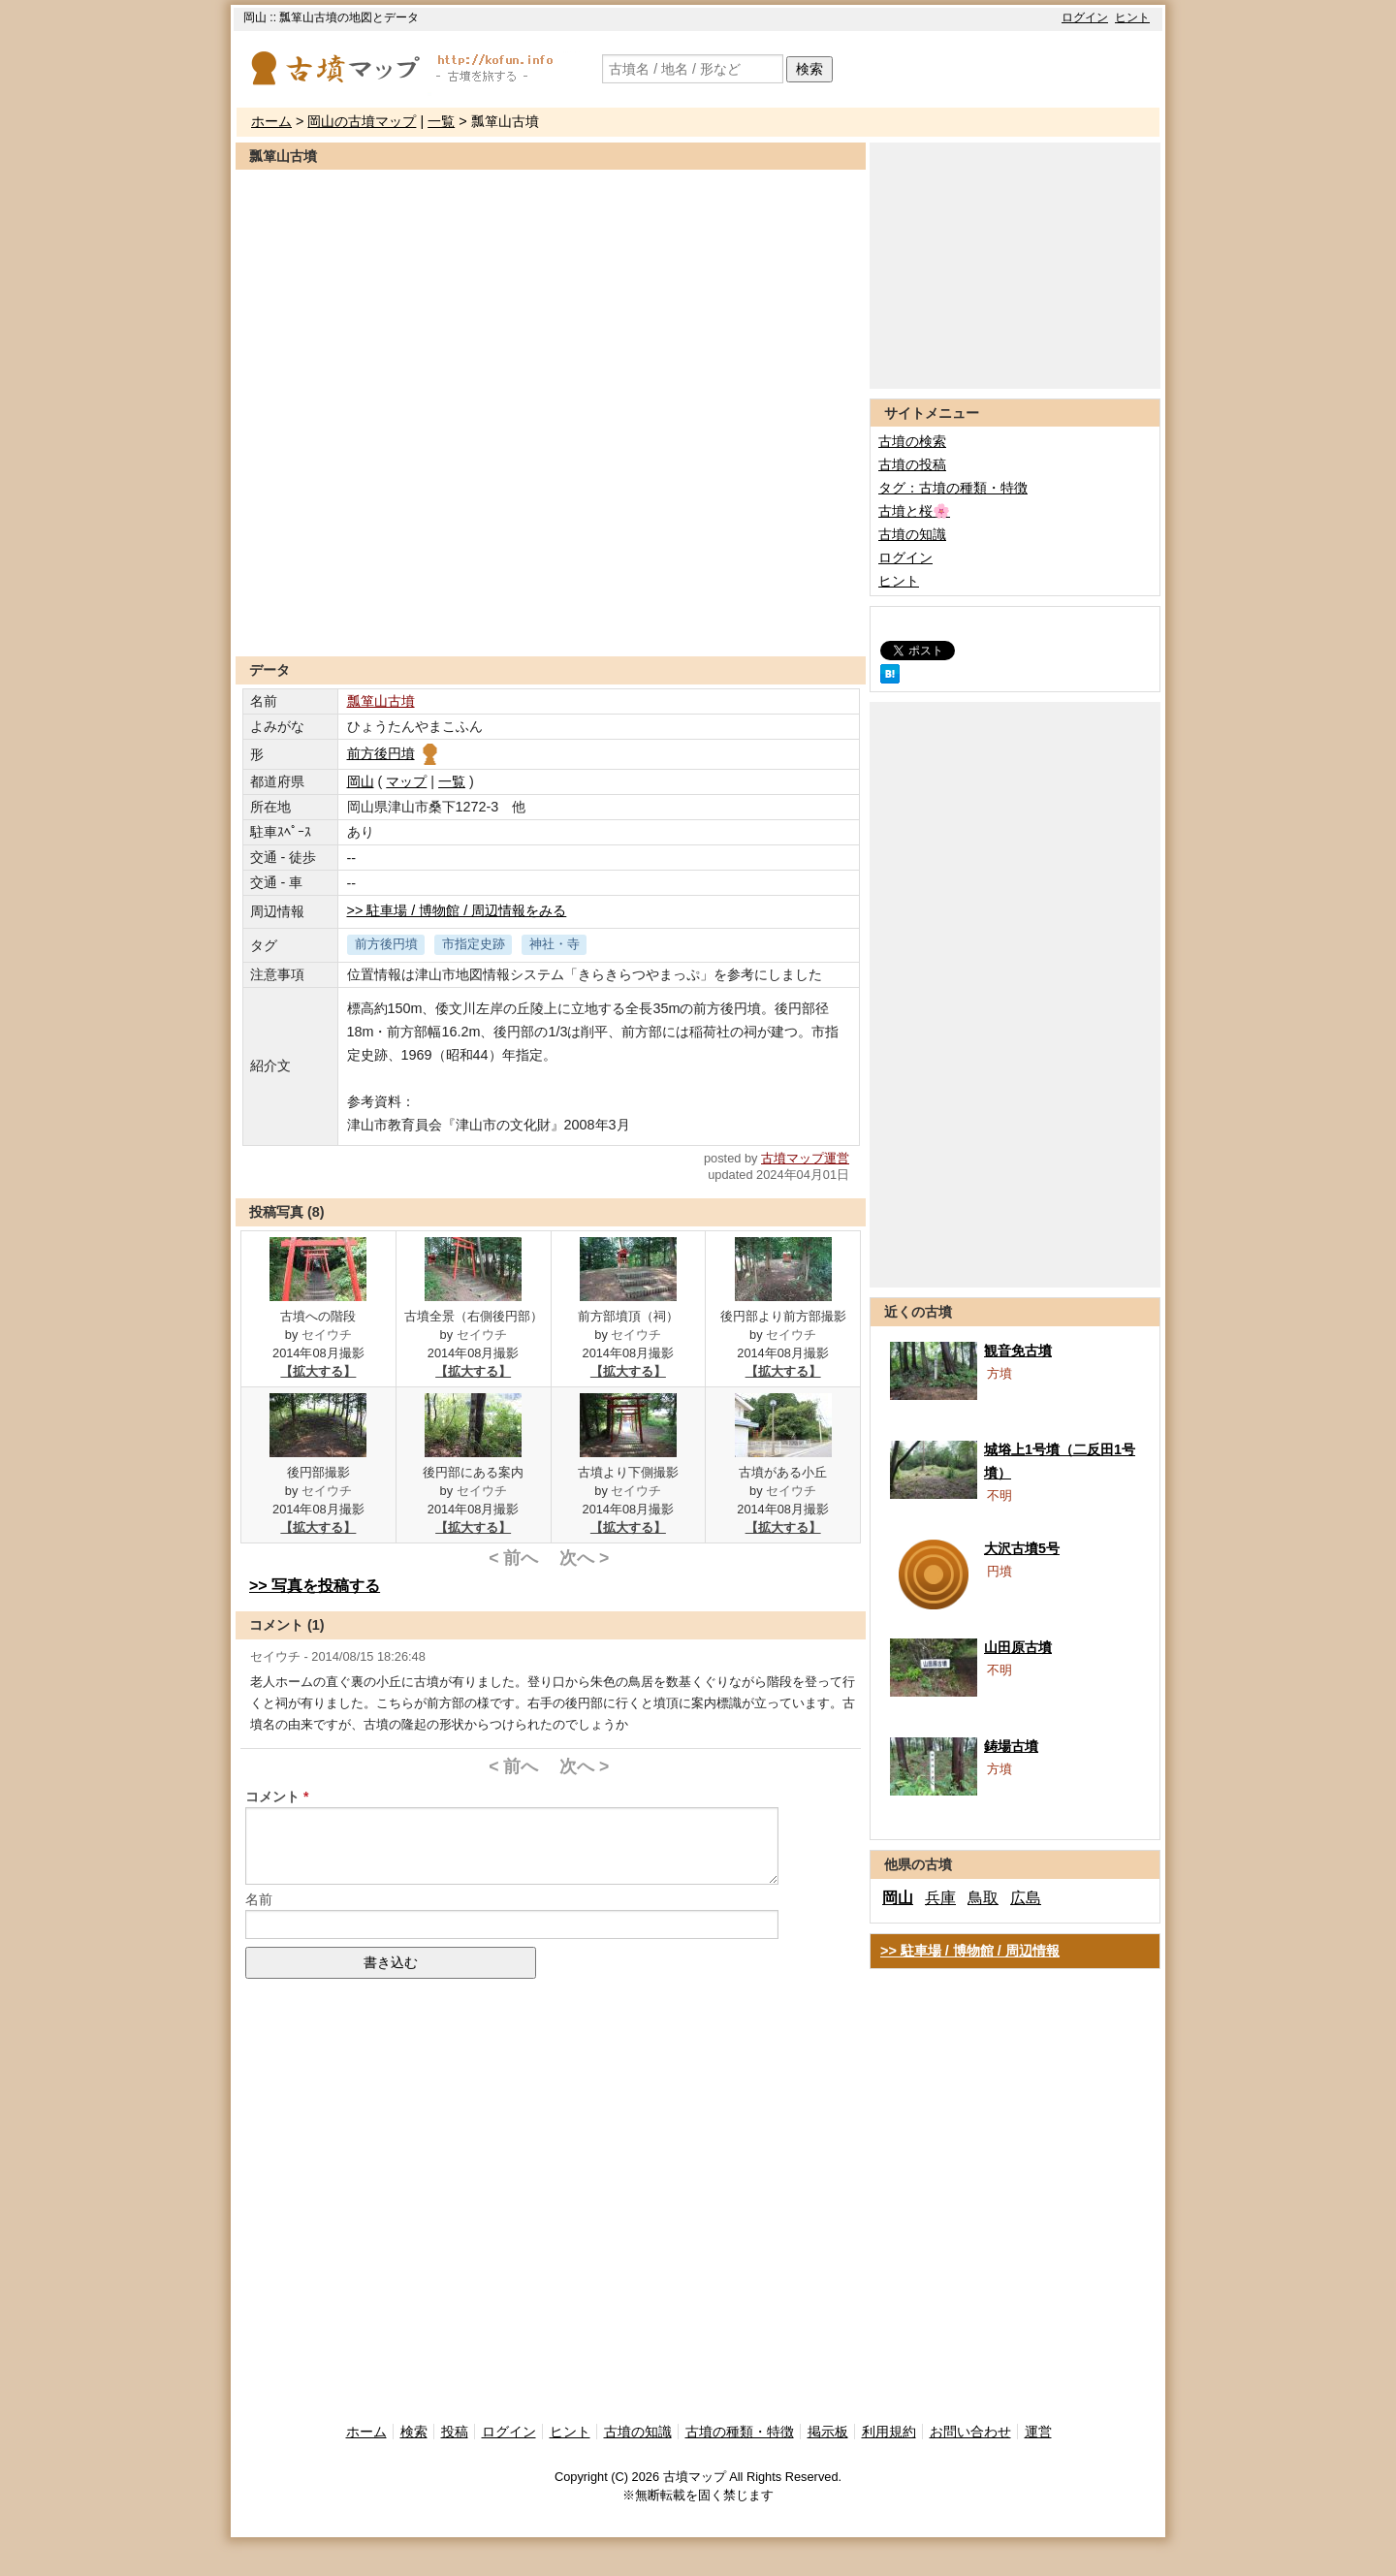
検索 (809, 69)
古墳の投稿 (912, 464)
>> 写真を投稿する (314, 1585)
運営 (1038, 2431)
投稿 (454, 2431)
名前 (258, 1899)
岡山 (360, 781)
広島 (1025, 1898)
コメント (272, 1796)
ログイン (1085, 17)
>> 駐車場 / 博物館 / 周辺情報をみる (457, 910)
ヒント (1132, 17)
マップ (406, 781)
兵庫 (940, 1898)
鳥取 (983, 1898)
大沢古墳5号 (1022, 1548)
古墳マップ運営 (805, 1158)
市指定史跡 (473, 944)
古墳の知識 (912, 534)
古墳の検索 (912, 441)
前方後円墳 (394, 753)
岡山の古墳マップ (361, 121)
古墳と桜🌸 (914, 511)
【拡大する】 (318, 1371)
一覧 (441, 121)
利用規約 (889, 2431)
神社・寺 (554, 944)
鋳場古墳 (1011, 1746)
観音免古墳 (1018, 1350)
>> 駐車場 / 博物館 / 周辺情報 (970, 1950)
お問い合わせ (970, 2431)
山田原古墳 (1018, 1647)
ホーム (271, 121)
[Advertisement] (550, 609)
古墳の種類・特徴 (739, 2431)
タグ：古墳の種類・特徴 (953, 487)
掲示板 (828, 2431)
